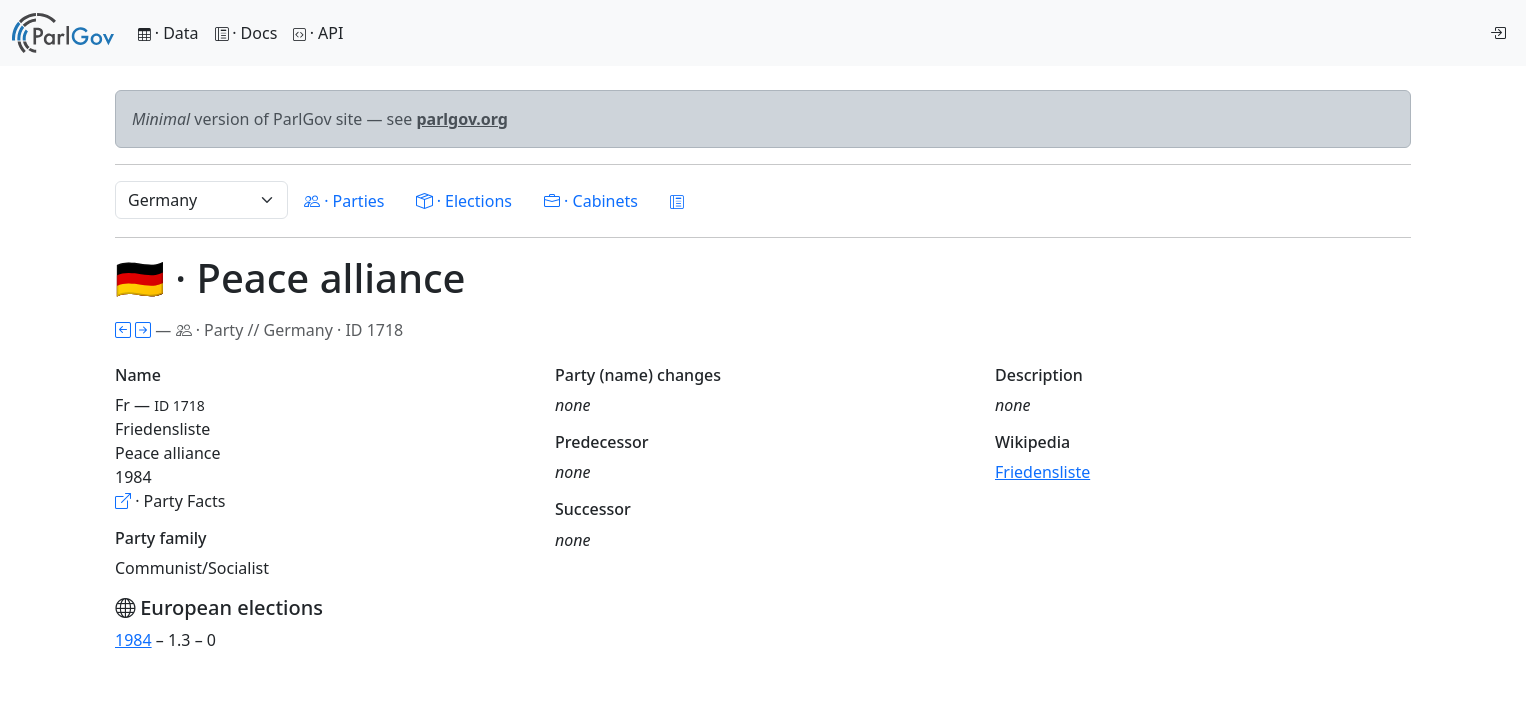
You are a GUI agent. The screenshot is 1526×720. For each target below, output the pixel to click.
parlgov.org (462, 119)
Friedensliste (1042, 472)
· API (318, 33)
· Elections (463, 201)
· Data (168, 33)
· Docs (246, 33)
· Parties (344, 201)
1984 (133, 640)
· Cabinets (591, 201)
